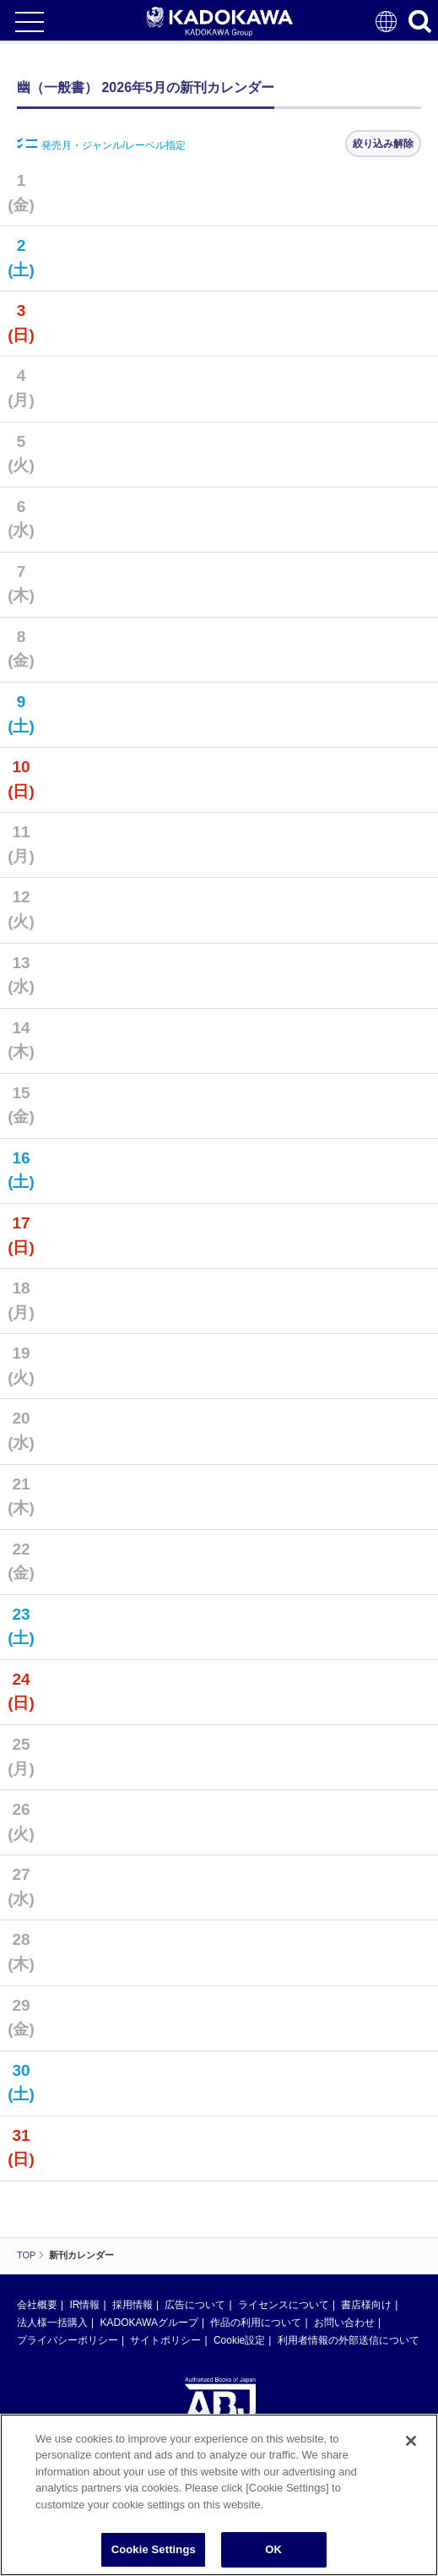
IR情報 (84, 2305)
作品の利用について (255, 2322)
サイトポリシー (165, 2340)
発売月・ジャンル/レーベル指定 (101, 144)
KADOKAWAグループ (148, 2322)
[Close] (411, 2450)
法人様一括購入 (52, 2322)
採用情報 (132, 2305)
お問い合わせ (344, 2322)
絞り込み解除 (383, 144)
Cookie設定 (239, 2340)
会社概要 (37, 2305)
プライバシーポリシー (67, 2340)
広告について (195, 2305)
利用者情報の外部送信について (348, 2340)
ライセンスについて (283, 2305)
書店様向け (366, 2305)
